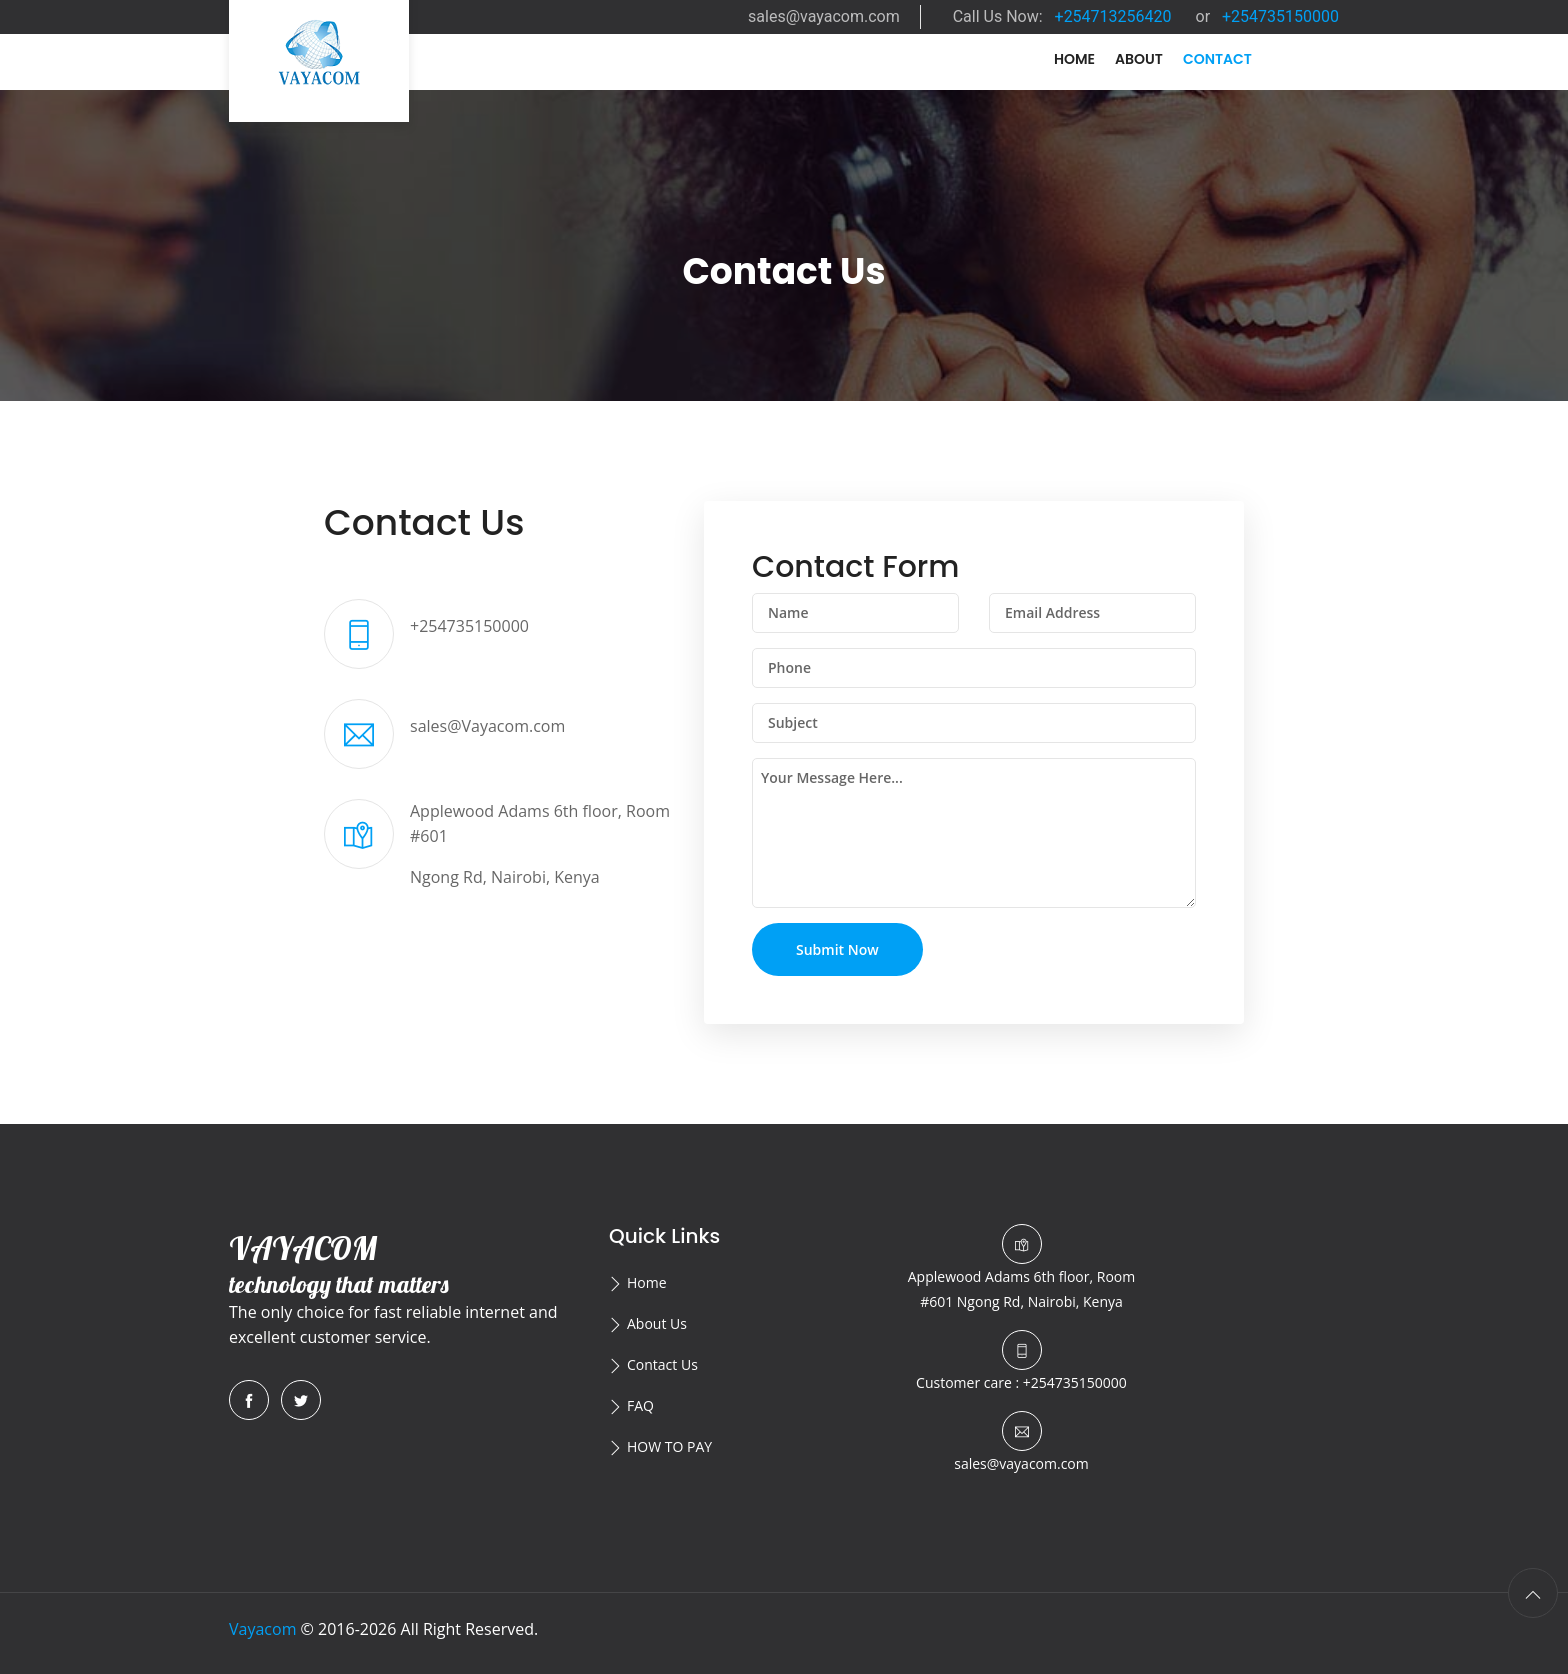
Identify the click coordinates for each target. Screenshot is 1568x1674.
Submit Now (837, 949)
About (1139, 59)
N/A (1315, 87)
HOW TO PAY (669, 1446)
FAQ (640, 1405)
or (1268, 16)
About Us (657, 1323)
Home (1074, 59)
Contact (1217, 59)
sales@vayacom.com (824, 16)
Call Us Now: (1062, 16)
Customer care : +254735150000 (1021, 1382)
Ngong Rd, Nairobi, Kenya (1021, 1289)
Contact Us (662, 1364)
